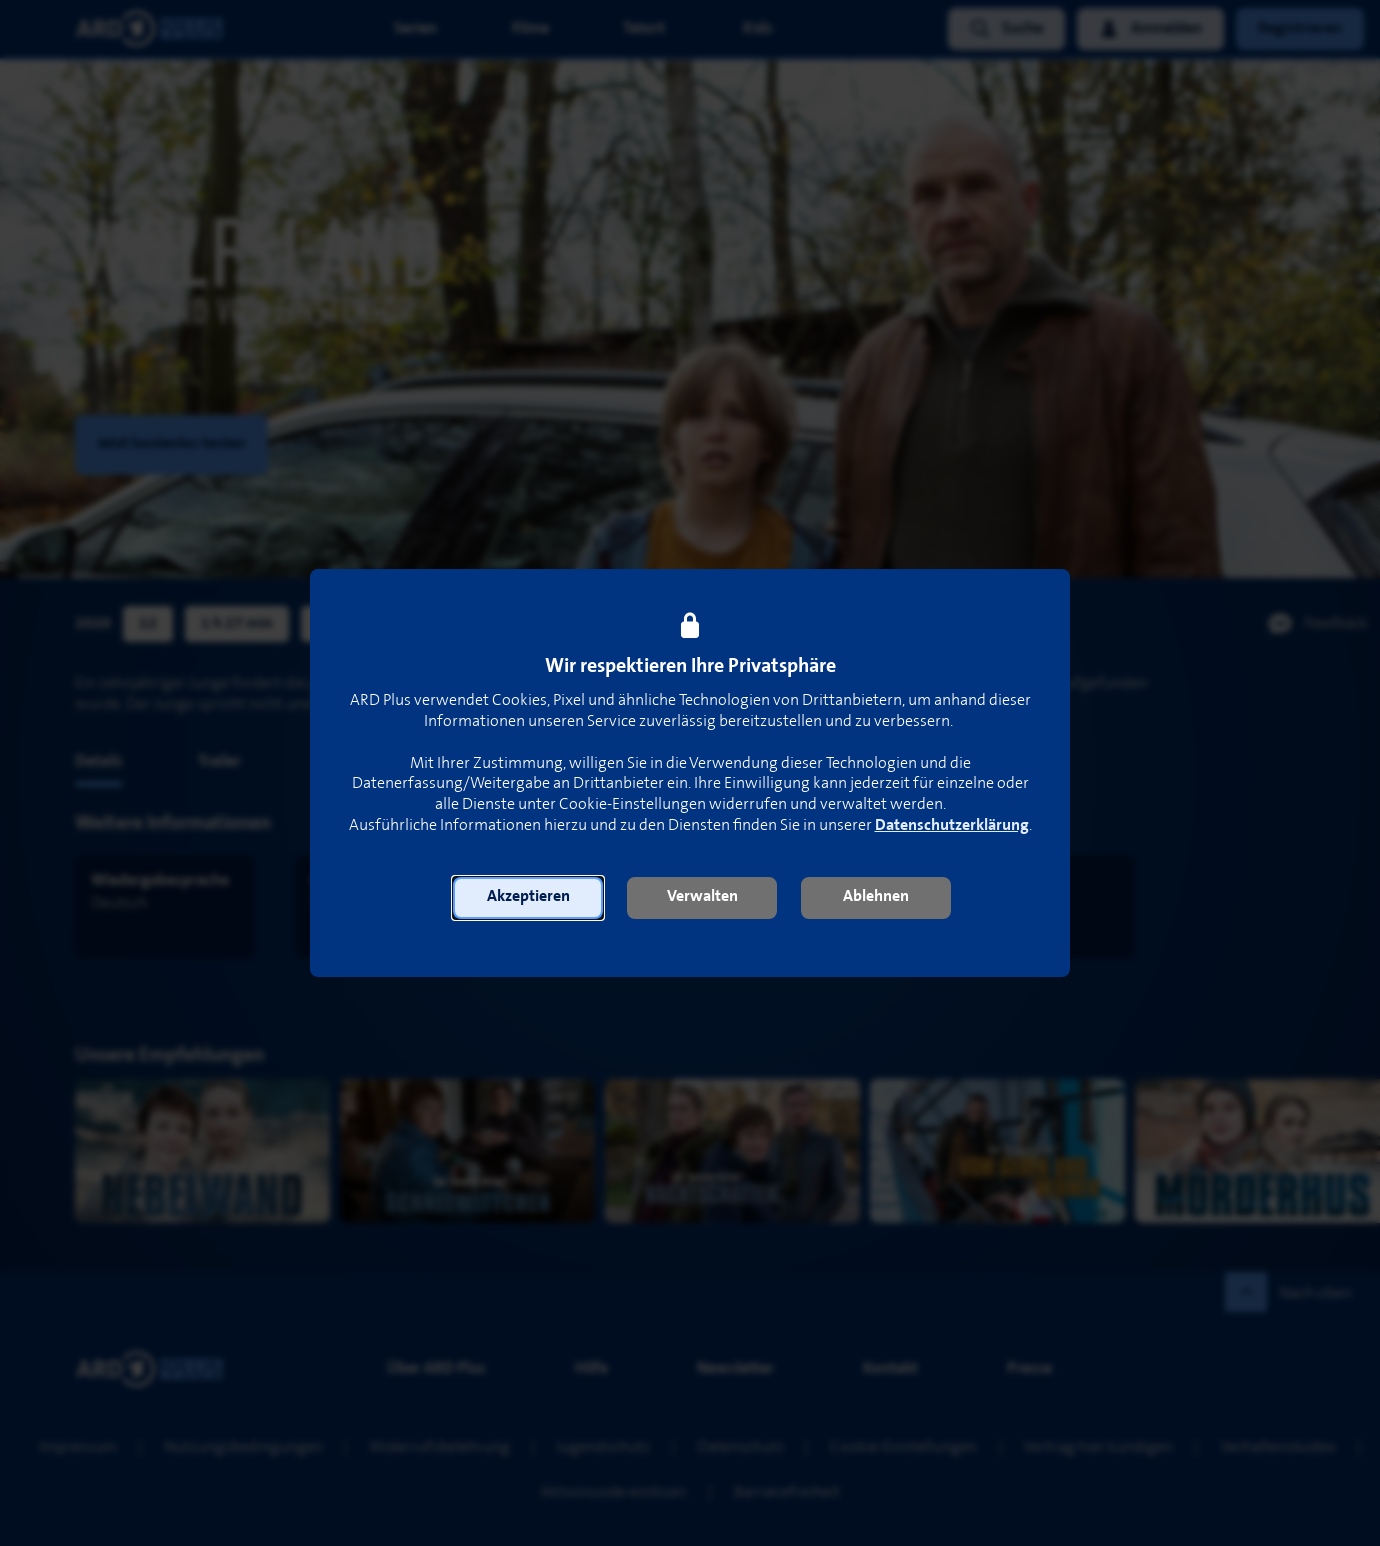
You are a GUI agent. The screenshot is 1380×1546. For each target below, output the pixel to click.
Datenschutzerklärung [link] (952, 825)
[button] (528, 898)
